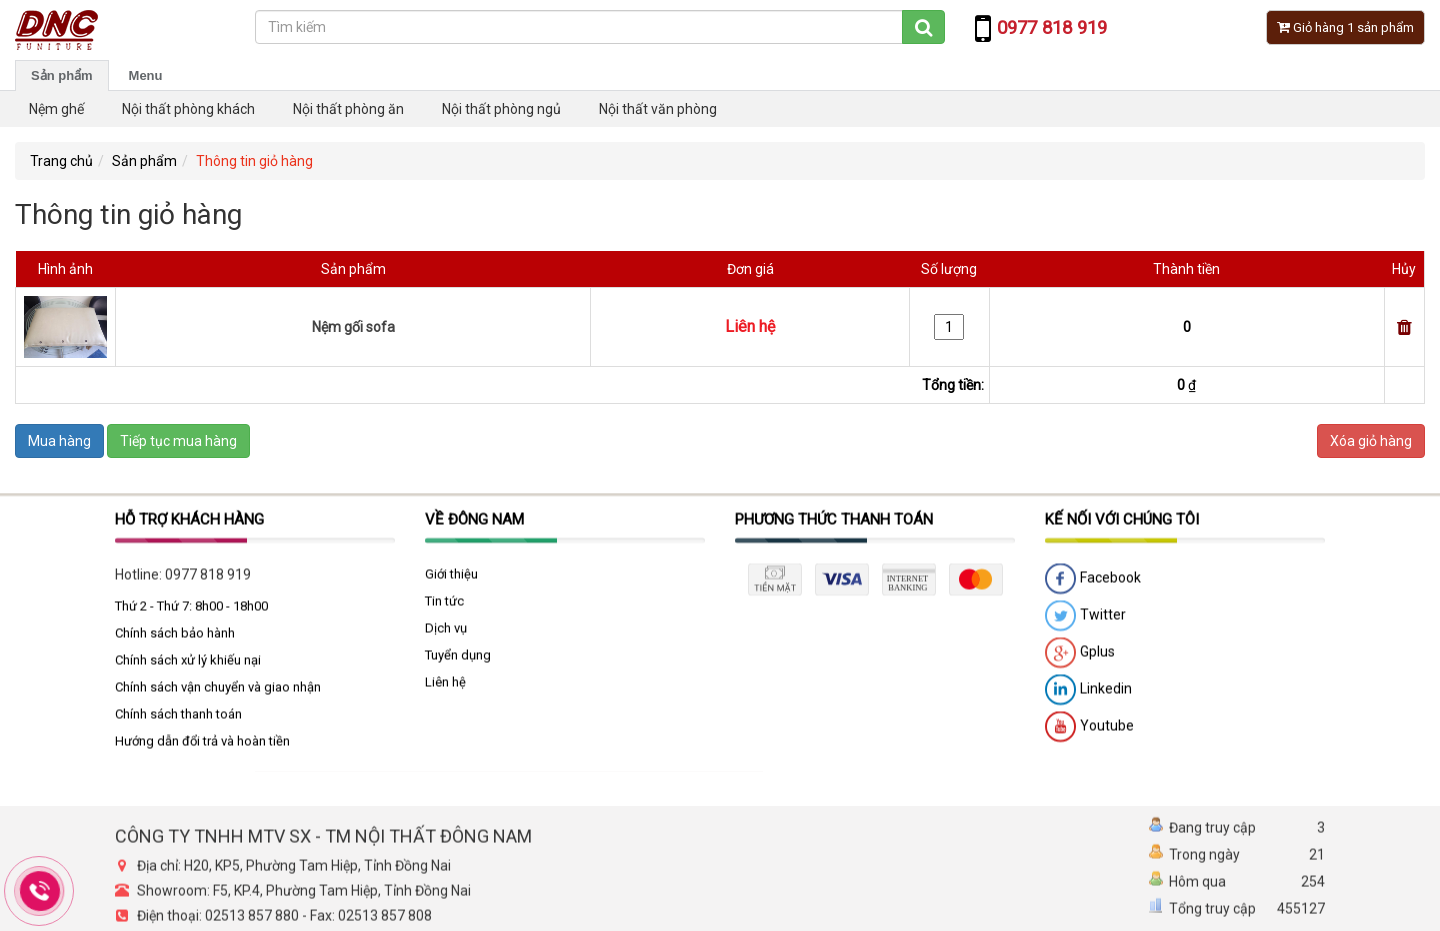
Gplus (1080, 659)
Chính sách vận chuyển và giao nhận (218, 692)
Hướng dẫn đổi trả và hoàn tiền (202, 746)
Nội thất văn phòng (658, 109)
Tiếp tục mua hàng (178, 441)
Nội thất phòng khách (188, 109)
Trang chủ (61, 161)
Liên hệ (445, 687)
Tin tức (444, 606)
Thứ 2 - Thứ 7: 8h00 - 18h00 (191, 611)
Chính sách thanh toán (178, 719)
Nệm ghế (56, 109)
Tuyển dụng (458, 660)
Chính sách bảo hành (175, 638)
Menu (146, 75)
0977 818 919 (208, 580)
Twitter (1085, 622)
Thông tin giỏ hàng (254, 161)
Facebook (1093, 585)
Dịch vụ (446, 633)
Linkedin (1088, 696)
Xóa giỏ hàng (1371, 441)
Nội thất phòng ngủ (501, 109)
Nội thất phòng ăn (348, 109)
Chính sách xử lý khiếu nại (188, 665)
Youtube (1089, 733)
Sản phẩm (62, 75)
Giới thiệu (451, 579)
